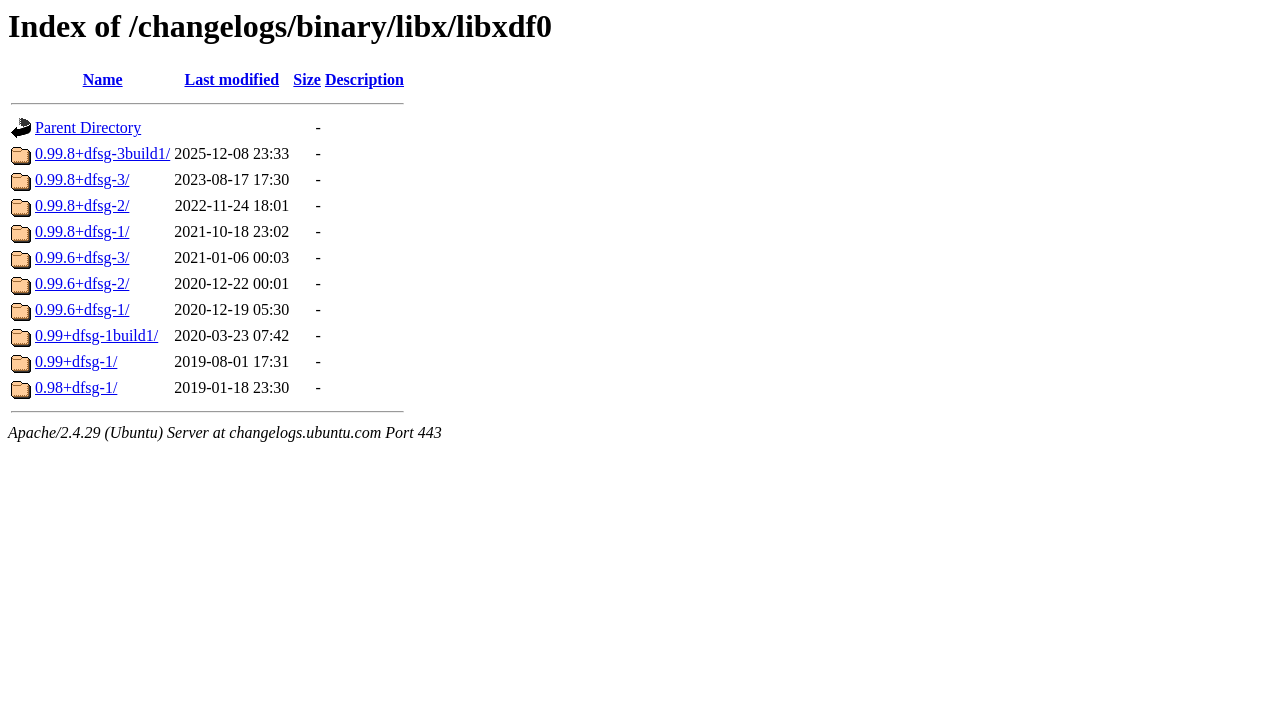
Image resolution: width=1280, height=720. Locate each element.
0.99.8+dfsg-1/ (82, 231)
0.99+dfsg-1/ (76, 361)
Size (307, 79)
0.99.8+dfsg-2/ (82, 205)
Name (103, 79)
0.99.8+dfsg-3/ (82, 179)
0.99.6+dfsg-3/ (82, 257)
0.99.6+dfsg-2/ (82, 283)
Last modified (231, 79)
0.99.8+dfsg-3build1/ (102, 153)
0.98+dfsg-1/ (76, 387)
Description (364, 79)
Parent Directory (88, 127)
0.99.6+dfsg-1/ (82, 309)
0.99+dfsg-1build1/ (96, 335)
